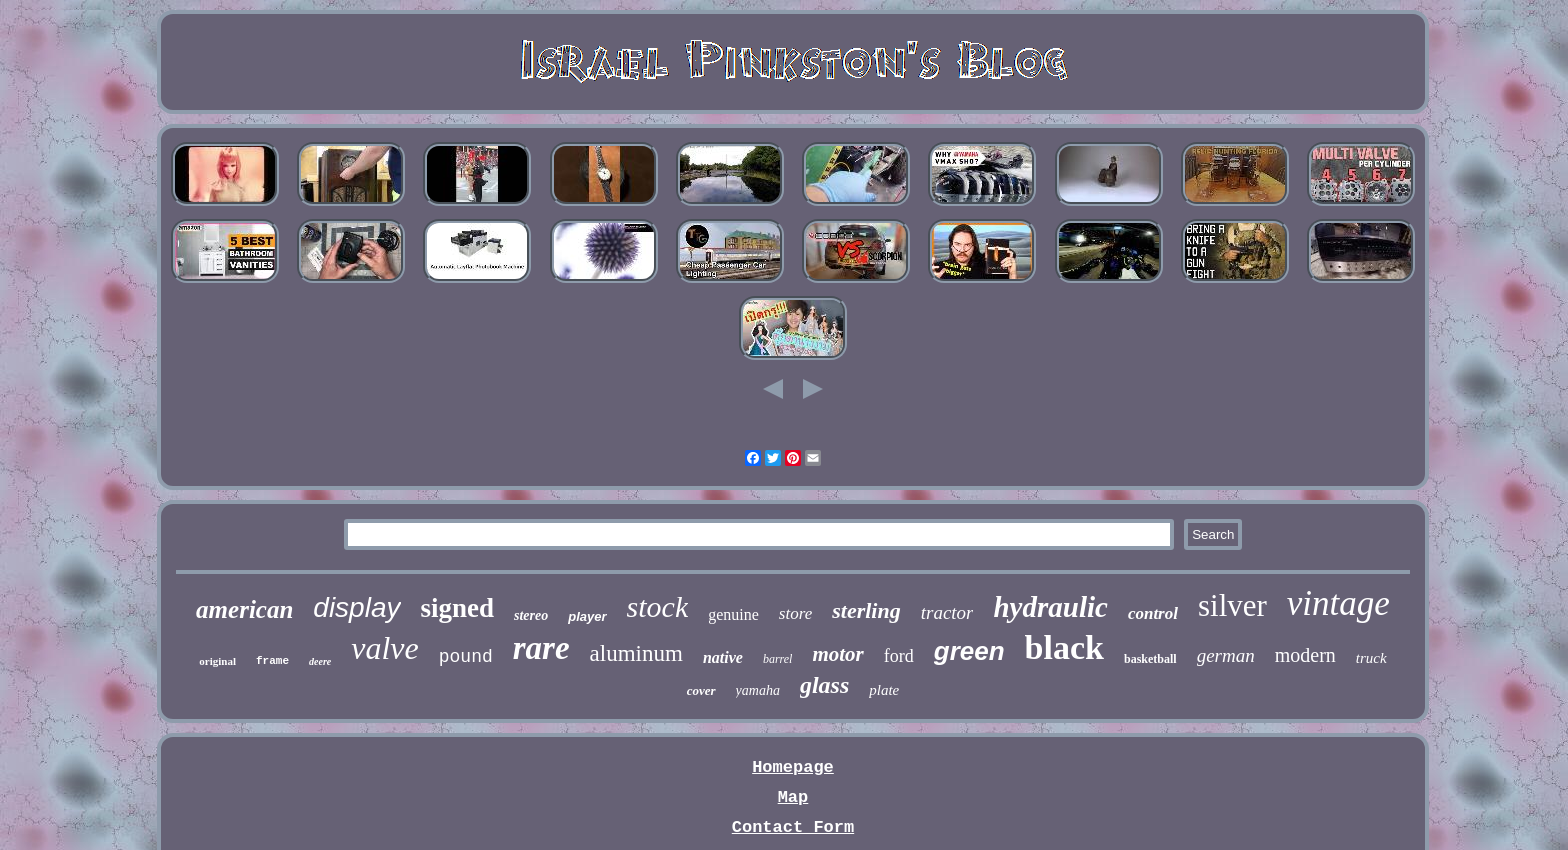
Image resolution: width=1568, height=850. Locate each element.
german (1226, 655)
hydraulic (1050, 607)
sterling (866, 610)
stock (658, 606)
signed (458, 608)
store (795, 613)
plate (884, 690)
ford (899, 656)
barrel (778, 659)
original (217, 661)
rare (541, 648)
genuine (733, 614)
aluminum (636, 653)
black (1064, 647)
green (969, 651)
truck (1371, 658)
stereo (531, 615)
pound (466, 657)
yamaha (758, 690)
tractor (947, 612)
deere (320, 661)
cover (701, 690)
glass (824, 685)
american (244, 609)
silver (1232, 605)
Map (793, 797)
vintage (1338, 603)
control (1153, 613)
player (587, 616)
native (723, 657)
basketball (1150, 659)
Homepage (793, 767)
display (356, 607)
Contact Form (793, 827)
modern (1305, 655)
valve (385, 648)
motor (837, 654)
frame (272, 661)
